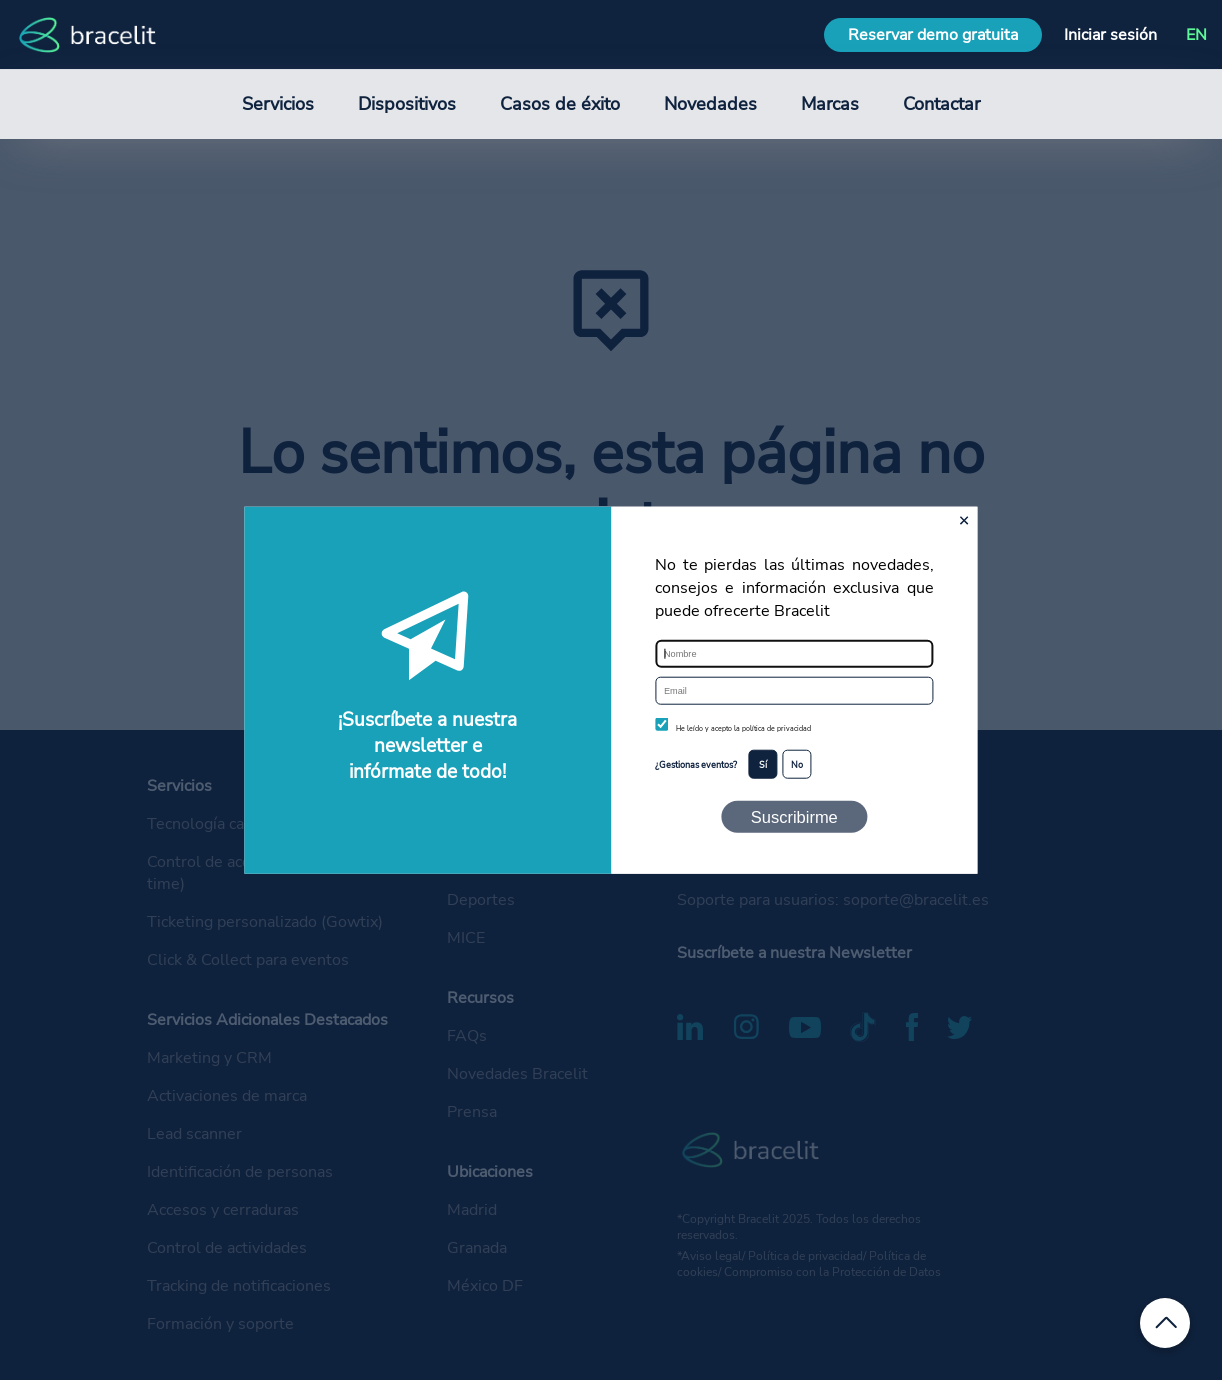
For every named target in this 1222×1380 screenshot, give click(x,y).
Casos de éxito (560, 104)
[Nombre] (794, 654)
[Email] (794, 691)
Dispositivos (407, 104)
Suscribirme (794, 816)
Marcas (830, 104)
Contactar (941, 104)
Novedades (710, 104)
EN (1196, 35)
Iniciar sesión (1110, 35)
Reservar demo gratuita (933, 35)
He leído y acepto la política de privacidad (743, 729)
